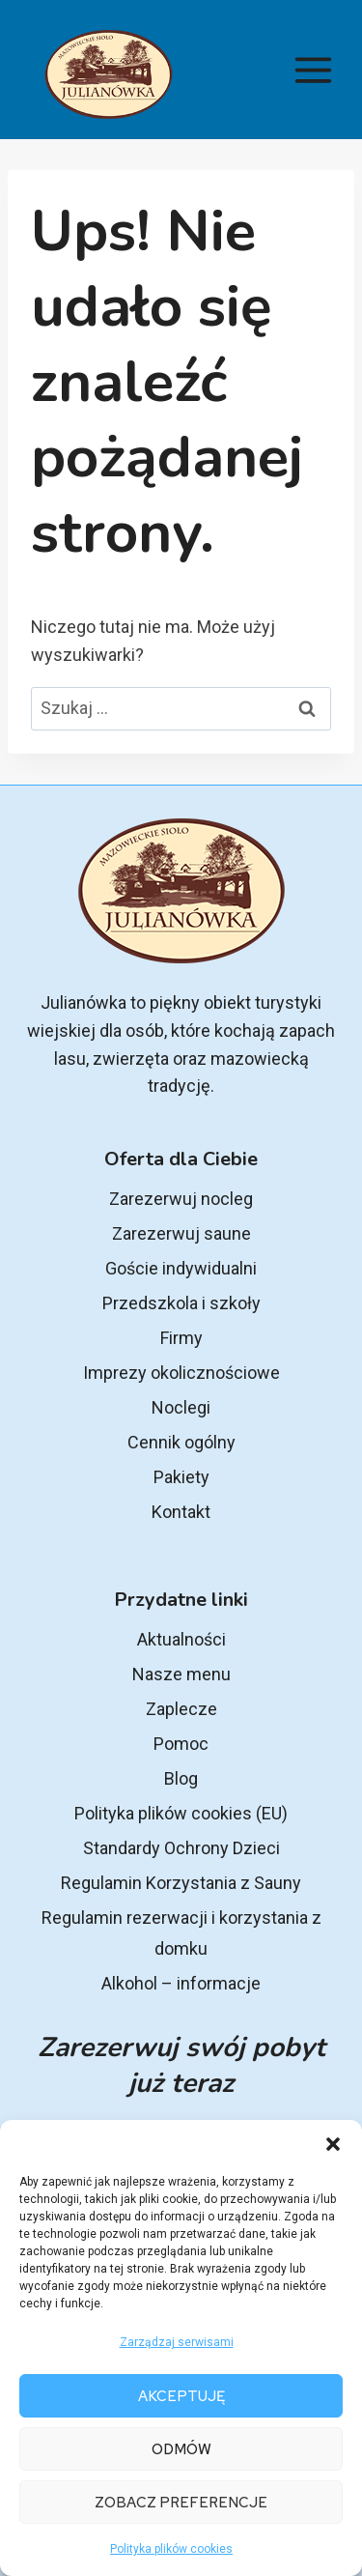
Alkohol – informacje (181, 1983)
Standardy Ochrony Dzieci (181, 1848)
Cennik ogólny (181, 1442)
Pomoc (181, 1743)
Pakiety (181, 1477)
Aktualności (181, 1639)
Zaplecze (181, 1709)
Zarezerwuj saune (181, 1233)
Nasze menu (181, 1674)
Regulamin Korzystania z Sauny (181, 1883)
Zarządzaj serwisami (177, 2342)
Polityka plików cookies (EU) (181, 1813)
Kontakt (181, 1512)
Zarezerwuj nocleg (181, 1198)
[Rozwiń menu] (313, 70)
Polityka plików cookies (171, 2549)
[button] (333, 2144)
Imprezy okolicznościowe (181, 1372)
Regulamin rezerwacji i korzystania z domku (181, 1933)
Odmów (181, 2449)
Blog (181, 1778)
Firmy (181, 1338)
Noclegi (181, 1407)
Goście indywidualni (181, 1268)
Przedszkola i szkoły (181, 1303)
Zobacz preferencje (181, 2502)
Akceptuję (181, 2396)
